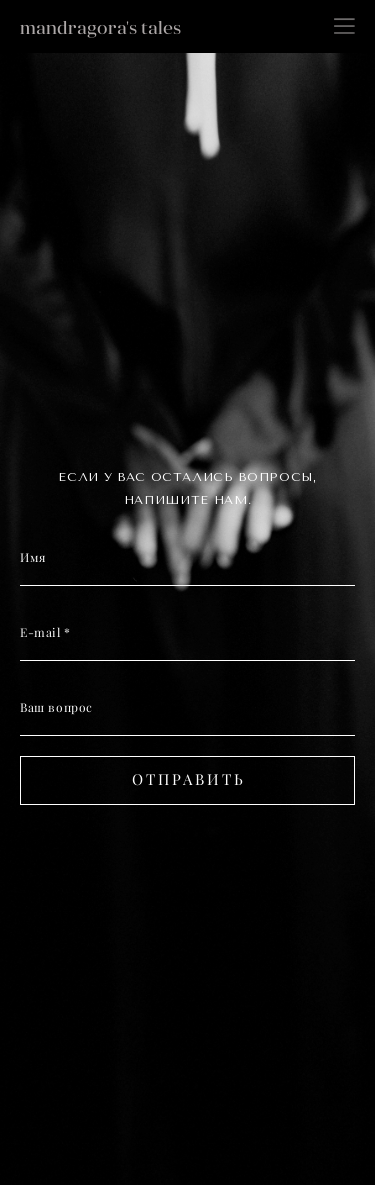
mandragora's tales (100, 28)
